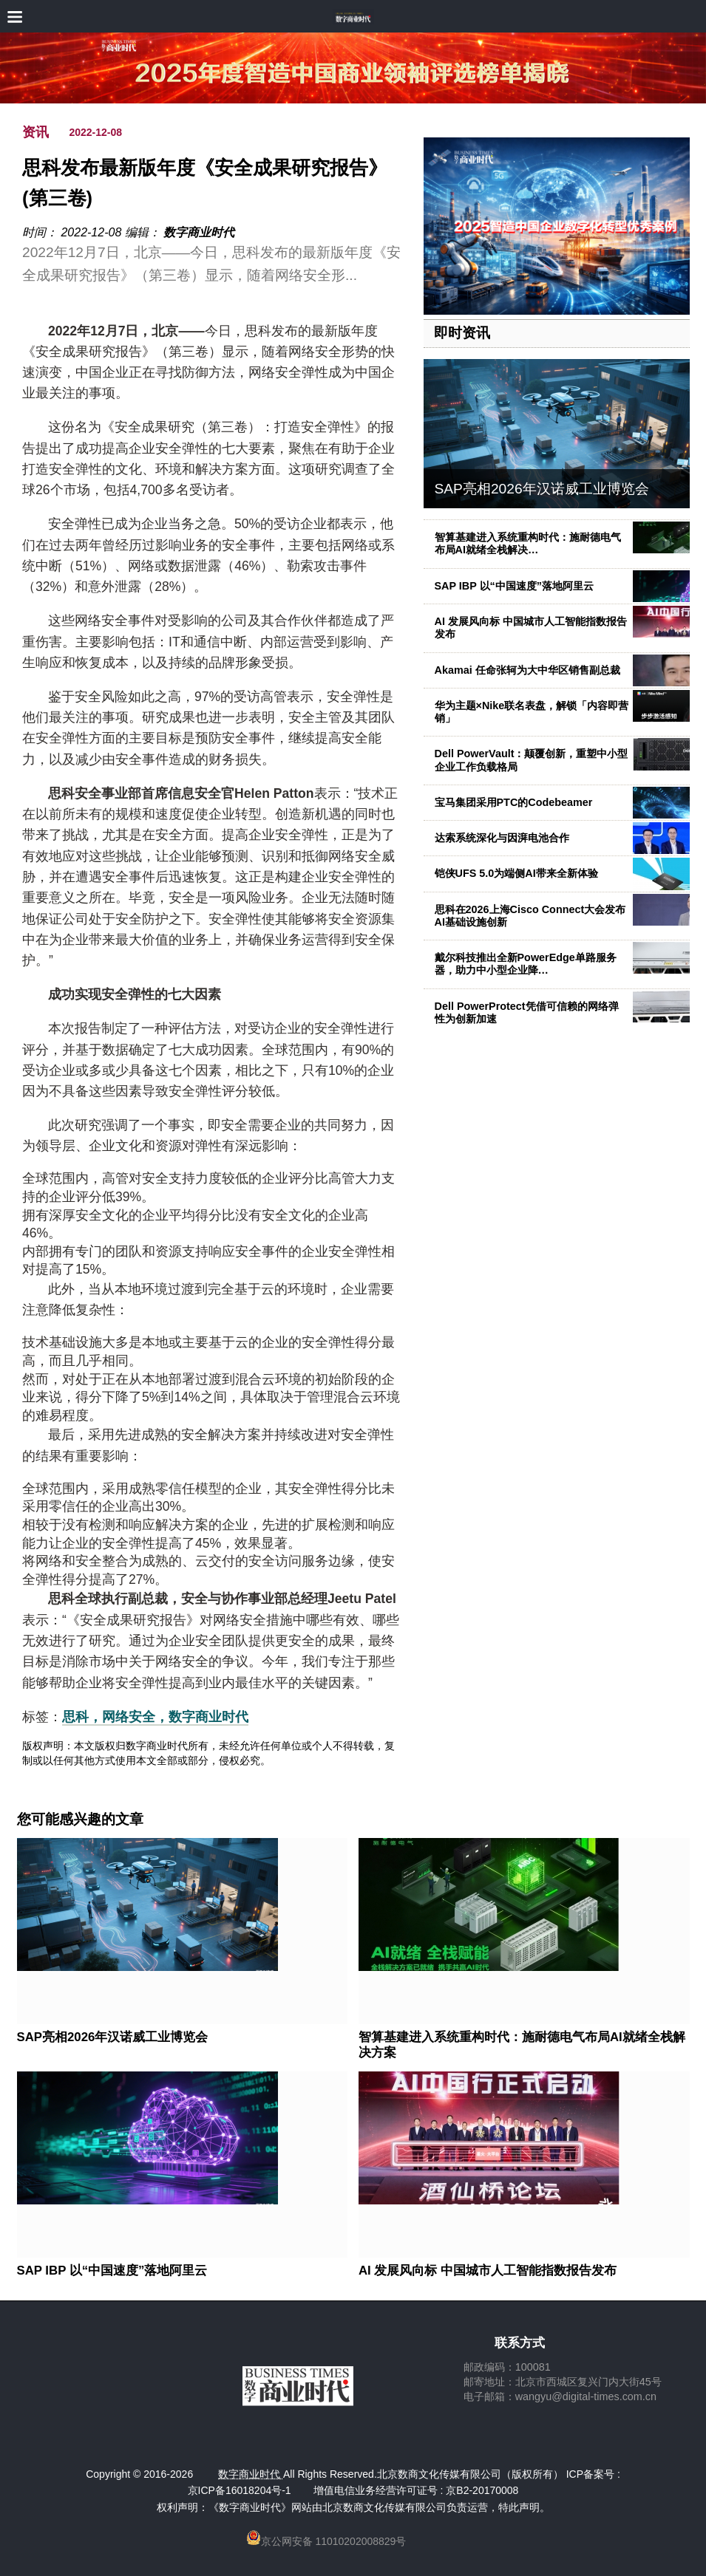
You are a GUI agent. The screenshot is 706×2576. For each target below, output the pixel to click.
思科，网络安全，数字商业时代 (155, 1716)
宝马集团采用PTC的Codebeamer (514, 802)
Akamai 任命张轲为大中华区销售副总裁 (527, 670)
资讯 (35, 132)
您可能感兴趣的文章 (80, 1819)
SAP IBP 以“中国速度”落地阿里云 (514, 586)
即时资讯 (462, 333)
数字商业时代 (198, 232)
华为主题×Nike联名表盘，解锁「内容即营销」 (532, 712)
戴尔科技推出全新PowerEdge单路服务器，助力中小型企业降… (526, 964)
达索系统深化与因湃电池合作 (502, 838)
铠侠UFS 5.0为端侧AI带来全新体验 (516, 873)
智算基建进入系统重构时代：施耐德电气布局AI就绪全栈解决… (528, 543)
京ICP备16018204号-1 (239, 2490)
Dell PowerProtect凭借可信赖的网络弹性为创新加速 (527, 1012)
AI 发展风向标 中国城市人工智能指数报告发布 (488, 2271)
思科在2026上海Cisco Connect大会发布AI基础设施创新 (530, 915)
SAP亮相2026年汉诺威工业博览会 (542, 488)
